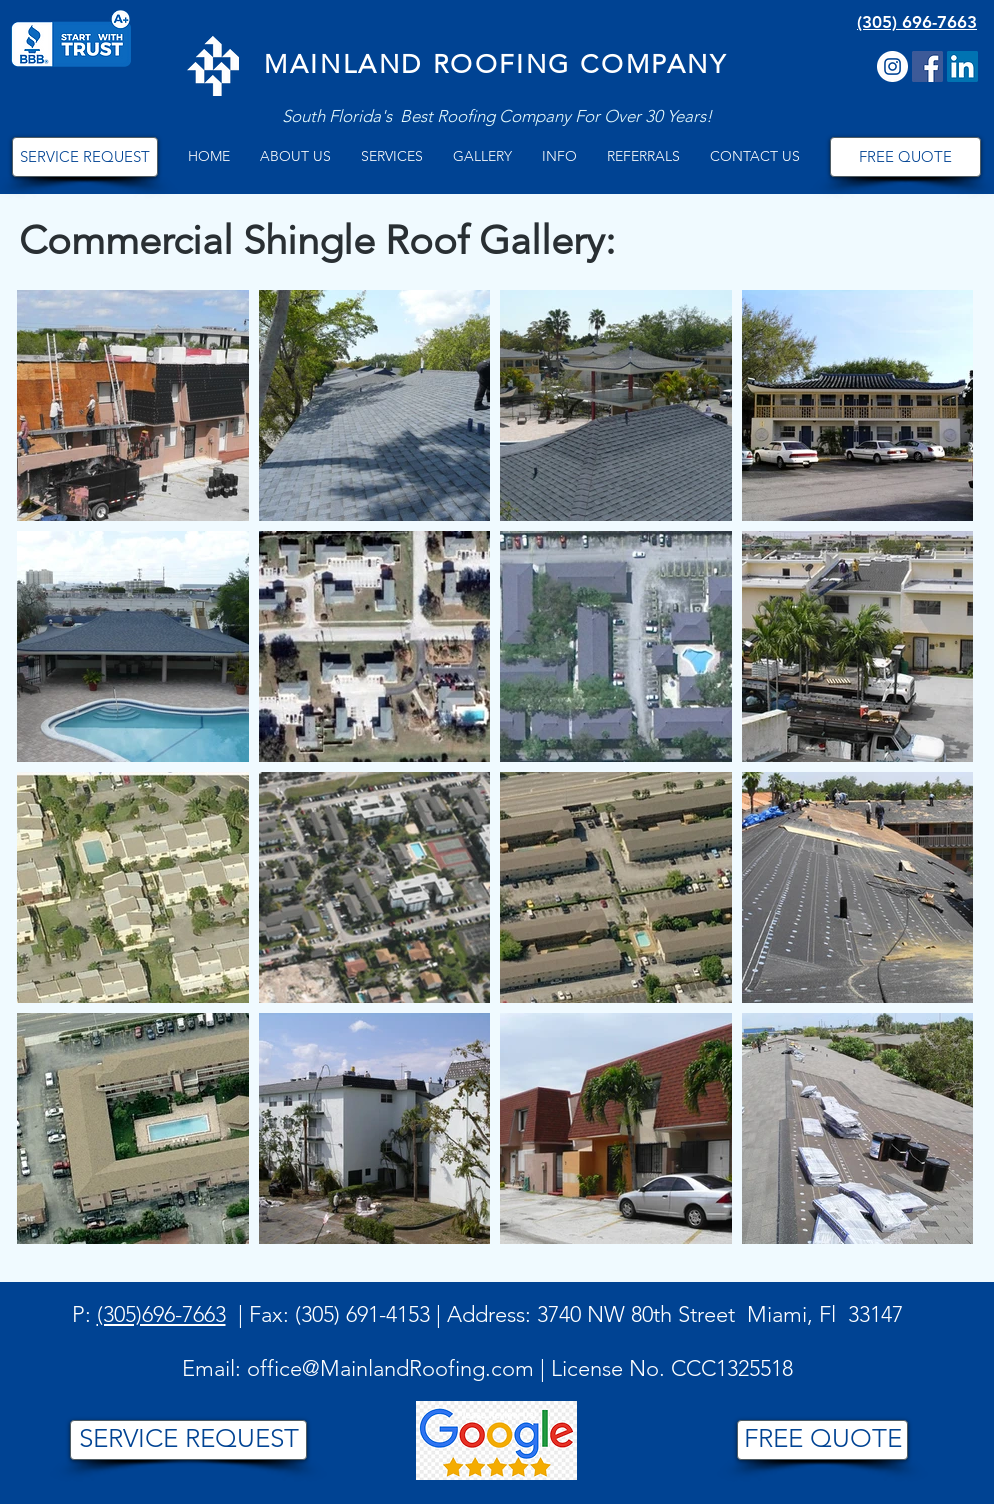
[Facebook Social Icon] (927, 66)
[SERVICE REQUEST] (85, 157)
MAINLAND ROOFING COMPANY (495, 64)
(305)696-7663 (161, 1314)
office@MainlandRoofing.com (390, 1368)
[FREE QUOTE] (905, 157)
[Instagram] (892, 66)
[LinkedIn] (962, 66)
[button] (295, 156)
